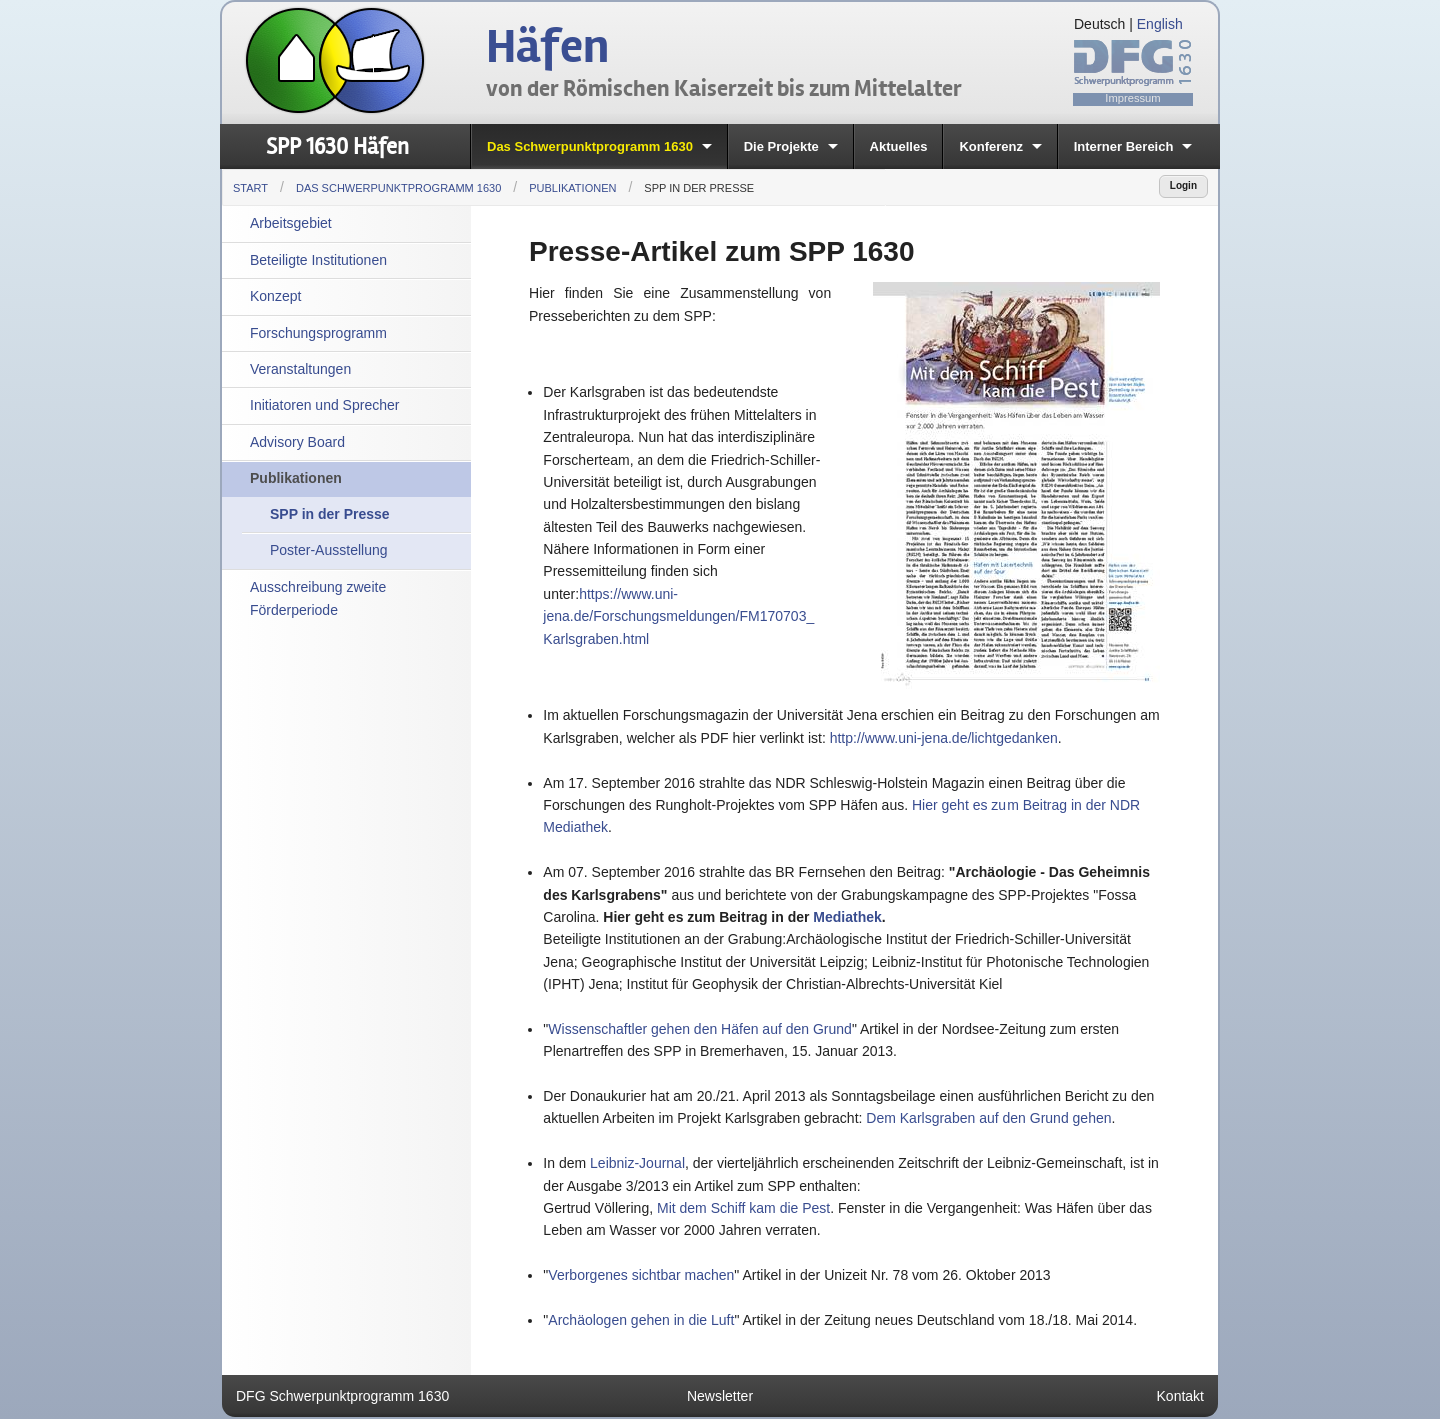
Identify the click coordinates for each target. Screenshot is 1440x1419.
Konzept (275, 296)
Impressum (1132, 98)
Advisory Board (297, 442)
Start (250, 188)
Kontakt (1180, 1396)
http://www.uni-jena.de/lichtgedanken (944, 738)
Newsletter (720, 1396)
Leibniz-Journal (637, 1163)
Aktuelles (899, 146)
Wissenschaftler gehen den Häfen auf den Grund (700, 1029)
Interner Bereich (1124, 146)
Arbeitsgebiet (291, 223)
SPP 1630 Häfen (337, 146)
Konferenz (991, 146)
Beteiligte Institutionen (318, 260)
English (1160, 24)
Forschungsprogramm (318, 333)
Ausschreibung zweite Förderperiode (318, 598)
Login (1183, 185)
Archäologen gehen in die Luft (641, 1320)
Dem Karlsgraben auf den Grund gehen (988, 1118)
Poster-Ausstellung (329, 550)
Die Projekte (781, 146)
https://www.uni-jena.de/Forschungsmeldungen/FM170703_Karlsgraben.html (678, 616)
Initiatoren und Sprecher (324, 405)
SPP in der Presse (699, 188)
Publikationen (572, 188)
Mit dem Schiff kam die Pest (743, 1208)
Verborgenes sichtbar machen (641, 1275)
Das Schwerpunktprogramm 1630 (590, 146)
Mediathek (847, 917)
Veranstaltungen (300, 369)
